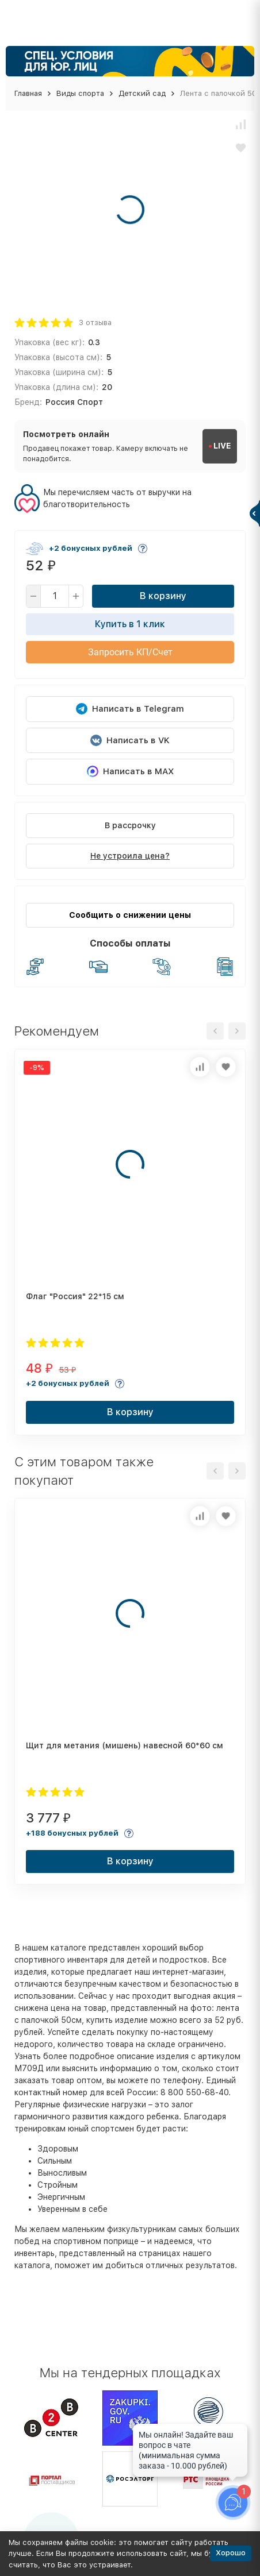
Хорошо (231, 2552)
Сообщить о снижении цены (130, 915)
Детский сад (142, 93)
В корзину (163, 595)
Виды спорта (80, 93)
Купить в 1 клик (130, 624)
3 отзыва (95, 322)
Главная (28, 93)
